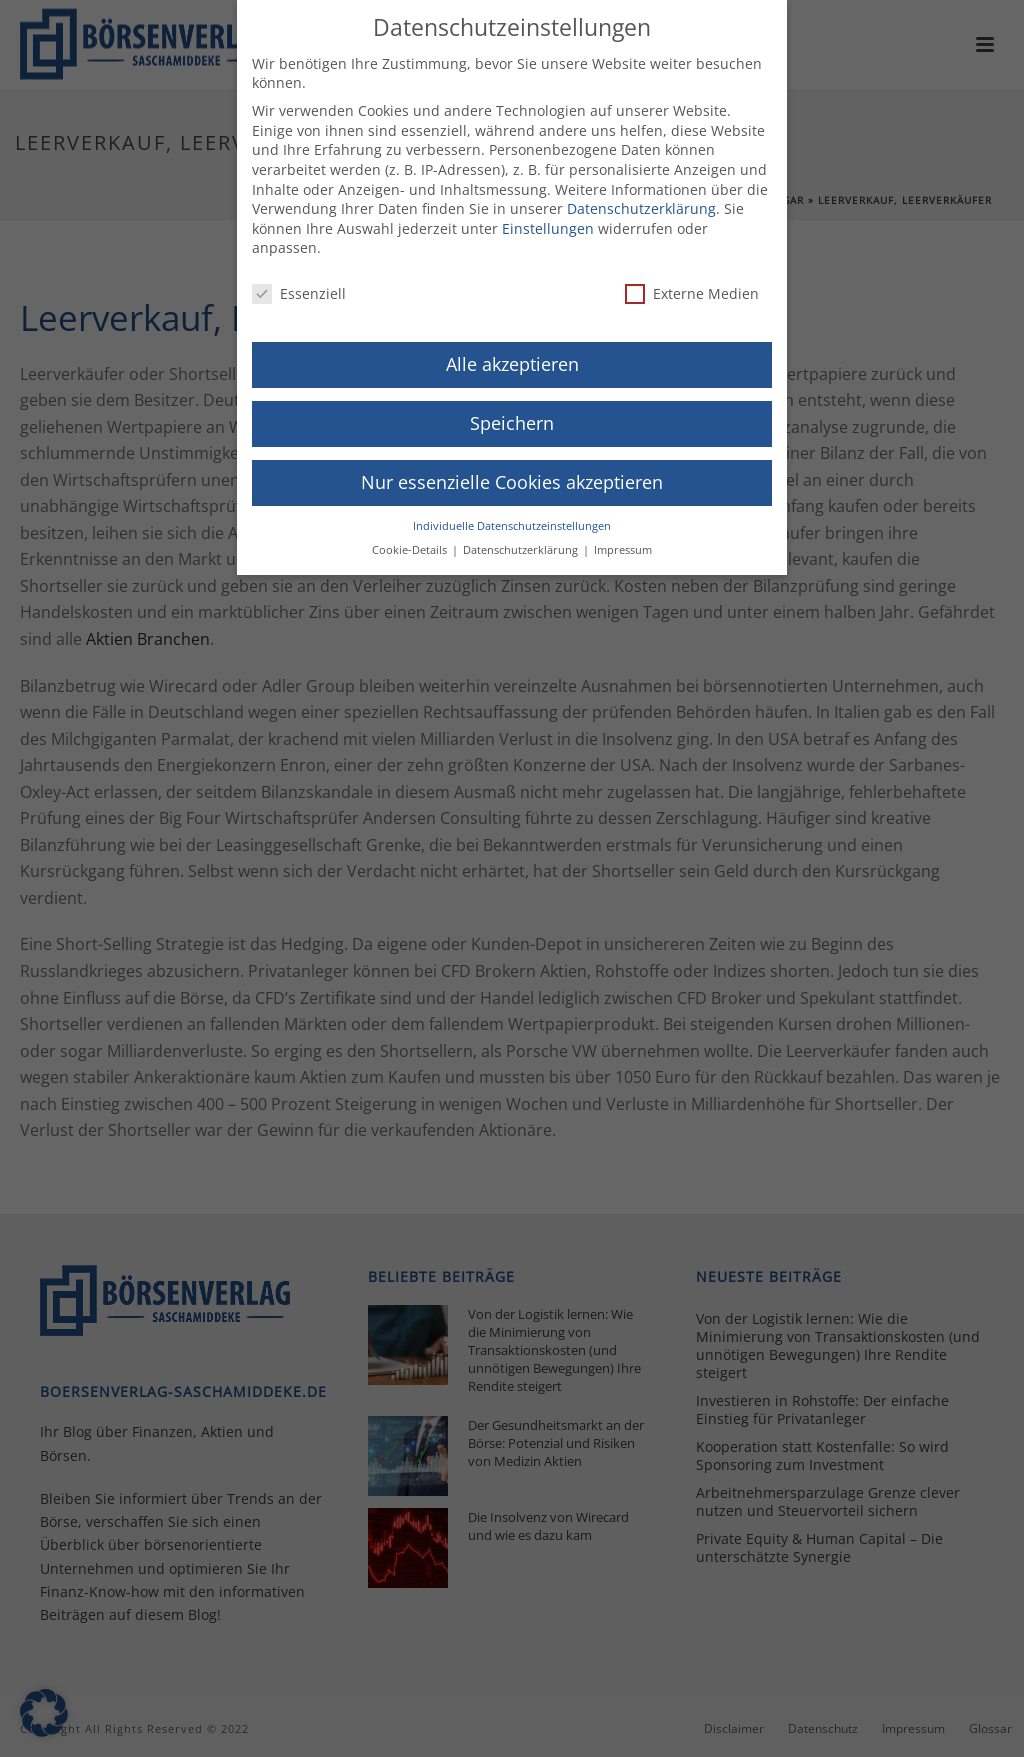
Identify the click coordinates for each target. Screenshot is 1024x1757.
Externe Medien (692, 286)
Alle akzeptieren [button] (512, 357)
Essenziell (299, 286)
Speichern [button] (512, 416)
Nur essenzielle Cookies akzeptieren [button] (512, 474)
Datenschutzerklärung (641, 201)
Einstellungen (548, 220)
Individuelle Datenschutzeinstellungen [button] (512, 518)
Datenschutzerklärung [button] (522, 543)
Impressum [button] (623, 543)
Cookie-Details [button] (411, 543)
